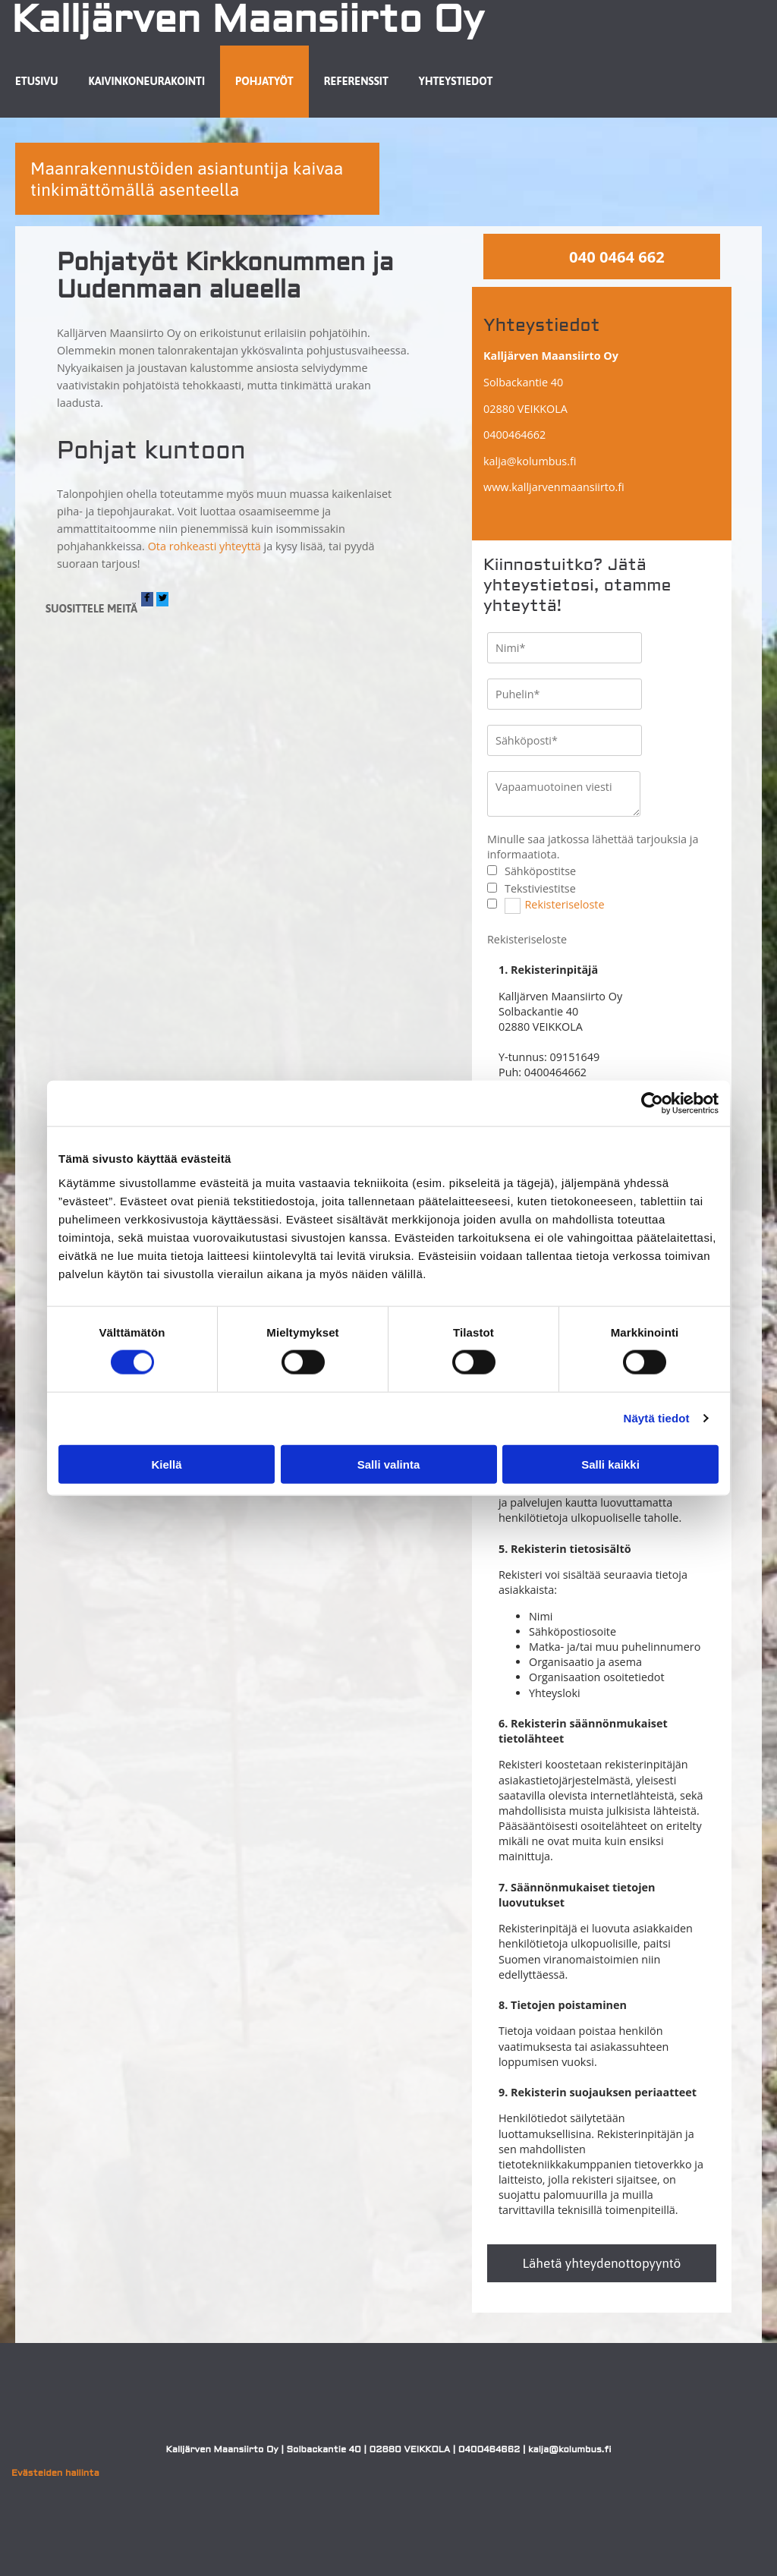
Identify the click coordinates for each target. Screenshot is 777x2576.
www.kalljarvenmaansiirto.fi (553, 487)
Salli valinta (388, 1463)
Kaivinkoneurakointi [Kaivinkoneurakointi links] (146, 81)
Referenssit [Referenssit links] (356, 81)
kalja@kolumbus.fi (529, 461)
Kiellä (166, 1463)
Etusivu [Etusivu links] (36, 81)
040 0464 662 (617, 256)
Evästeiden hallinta (55, 2473)
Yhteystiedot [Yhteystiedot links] (456, 81)
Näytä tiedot (657, 1418)
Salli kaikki (610, 1463)
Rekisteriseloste (564, 904)
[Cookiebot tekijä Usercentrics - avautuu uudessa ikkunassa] (652, 1103)
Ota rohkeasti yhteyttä (204, 546)
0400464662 (514, 434)
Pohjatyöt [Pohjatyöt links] (264, 81)
